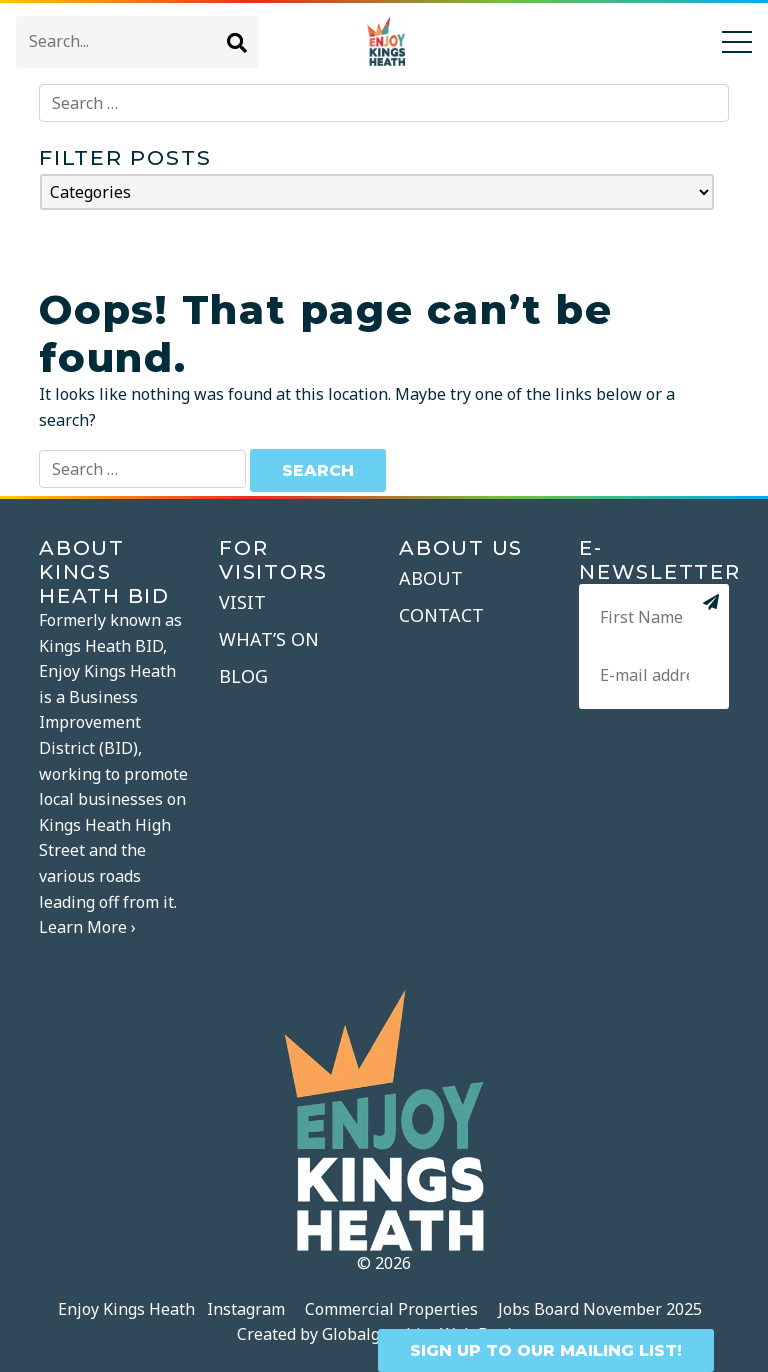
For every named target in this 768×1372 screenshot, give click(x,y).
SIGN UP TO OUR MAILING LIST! (546, 1350)
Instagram (246, 1309)
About (431, 578)
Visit (242, 602)
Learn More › (87, 927)
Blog (243, 676)
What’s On (269, 639)
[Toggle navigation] (737, 42)
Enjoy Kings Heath (126, 1309)
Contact (441, 615)
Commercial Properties (391, 1309)
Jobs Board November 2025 (600, 1309)
